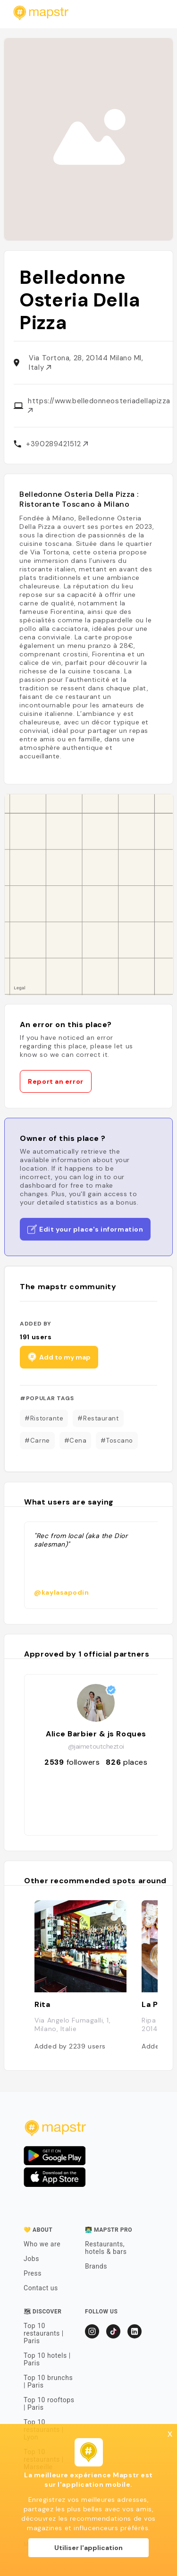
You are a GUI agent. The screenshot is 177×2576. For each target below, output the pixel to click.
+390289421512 (57, 444)
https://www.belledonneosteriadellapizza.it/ (99, 404)
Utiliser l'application (88, 2547)
